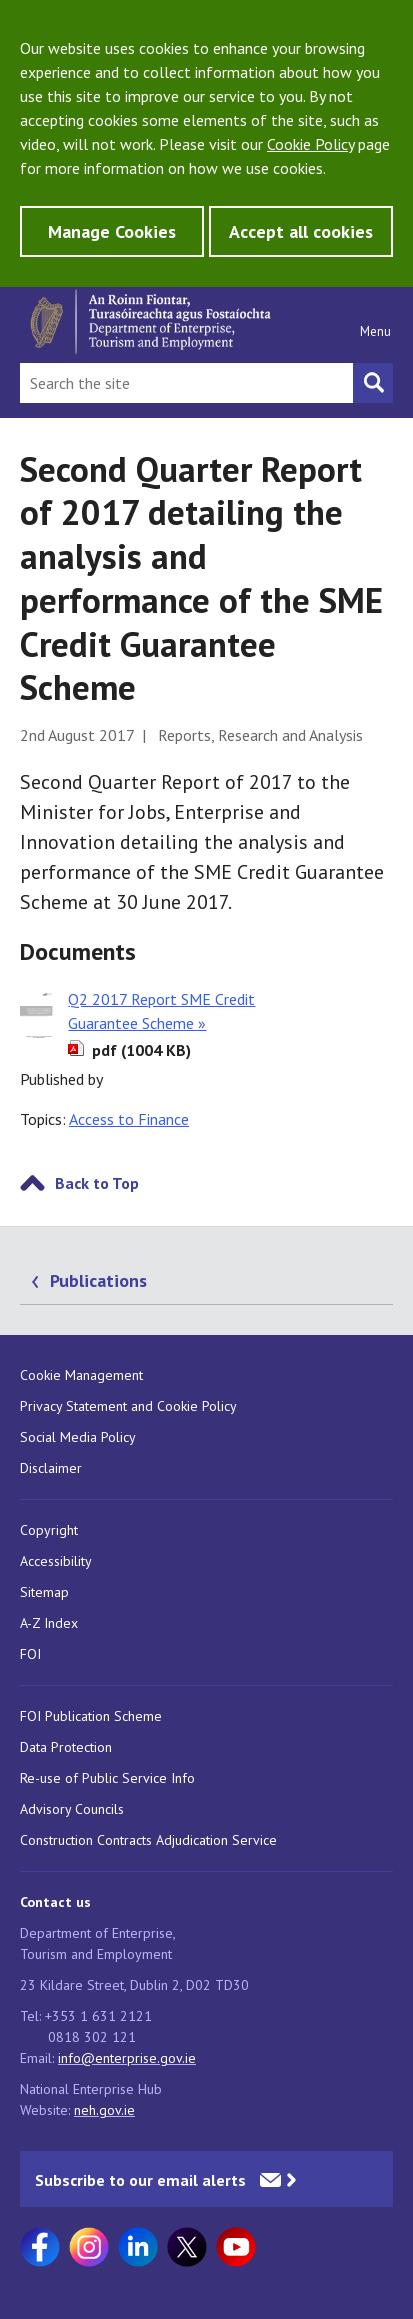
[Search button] (373, 383)
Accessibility (56, 1561)
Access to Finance (129, 1119)
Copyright (49, 1530)
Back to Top (97, 1183)
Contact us (55, 1902)
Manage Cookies (112, 231)
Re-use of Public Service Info (107, 1778)
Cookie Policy (310, 144)
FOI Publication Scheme (91, 1716)
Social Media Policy (78, 1437)
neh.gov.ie (104, 2110)
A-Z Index (49, 1623)
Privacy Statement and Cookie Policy (128, 1406)
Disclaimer (51, 1468)
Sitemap (44, 1592)
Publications (98, 1280)
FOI (30, 1654)
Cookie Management (81, 1375)
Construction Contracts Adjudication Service (148, 1840)
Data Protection (66, 1747)
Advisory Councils (72, 1809)
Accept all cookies (301, 231)
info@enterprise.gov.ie (127, 2058)
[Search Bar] (186, 383)
